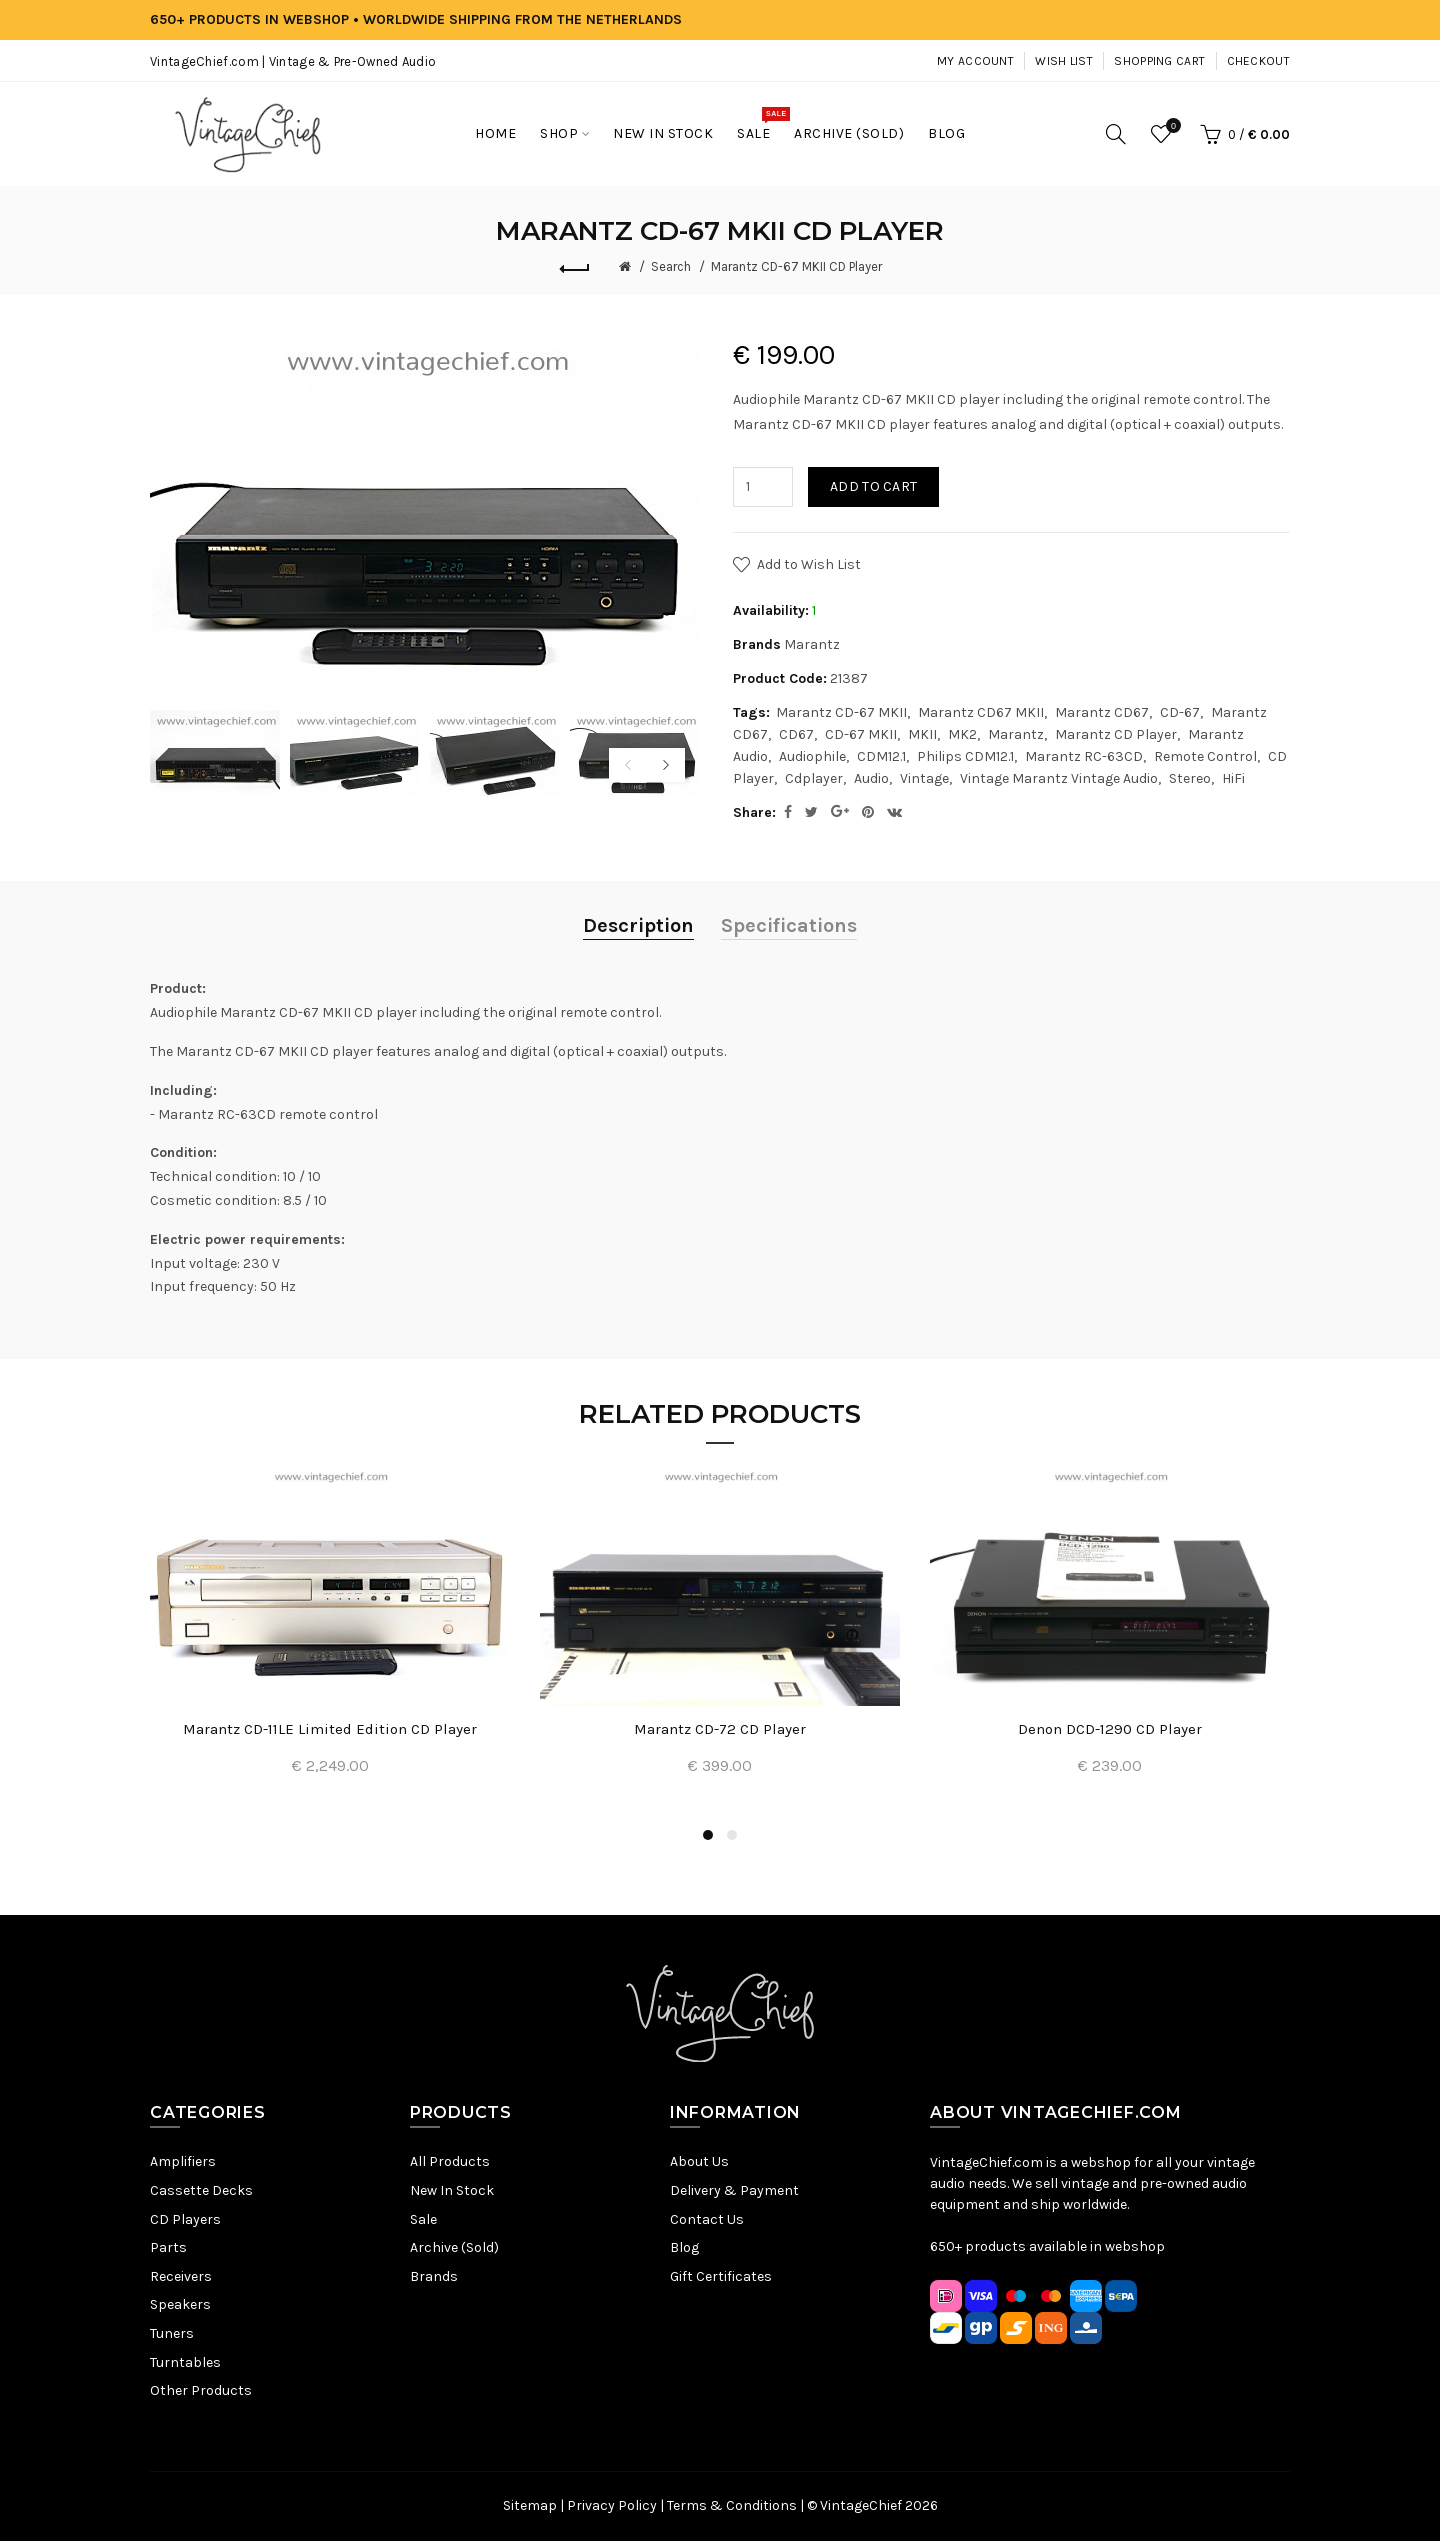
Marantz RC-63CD (1084, 756)
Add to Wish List (809, 564)
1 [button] (708, 1835)
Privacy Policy (612, 2505)
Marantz (812, 644)
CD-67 (1180, 712)
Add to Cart (873, 486)
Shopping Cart (1159, 61)
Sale (423, 2219)
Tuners (172, 2333)
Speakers (180, 2304)
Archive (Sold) (454, 2247)
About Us (699, 2161)
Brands (434, 2276)
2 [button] (732, 1835)
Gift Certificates (721, 2276)
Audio (871, 778)
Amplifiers (183, 2161)
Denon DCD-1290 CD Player (1110, 1729)
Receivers (181, 2276)
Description (638, 925)
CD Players (185, 2219)
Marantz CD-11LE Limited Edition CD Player (330, 1729)
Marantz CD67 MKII (981, 712)
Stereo (1190, 778)
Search (671, 266)
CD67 (796, 734)
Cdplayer (814, 778)
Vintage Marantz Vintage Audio (1059, 778)
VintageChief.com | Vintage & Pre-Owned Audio (293, 61)
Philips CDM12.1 (965, 756)
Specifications (789, 925)
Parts (168, 2247)
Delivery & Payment (734, 2190)
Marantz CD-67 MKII (841, 712)
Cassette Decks (201, 2190)
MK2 (962, 734)
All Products (450, 2161)
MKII (922, 734)
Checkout (1258, 61)
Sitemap (530, 2505)
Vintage (924, 778)
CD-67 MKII (861, 734)
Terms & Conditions (732, 2505)
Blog (684, 2247)
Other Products (201, 2390)
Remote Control (1205, 756)
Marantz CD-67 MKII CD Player (796, 266)
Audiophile (812, 756)
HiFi (1233, 778)
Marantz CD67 (1102, 712)
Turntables (185, 2362)
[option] (215, 753)
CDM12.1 (881, 756)
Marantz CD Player (1116, 734)
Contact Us (707, 2219)
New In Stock (452, 2190)
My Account (975, 61)
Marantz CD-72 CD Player (720, 1729)
